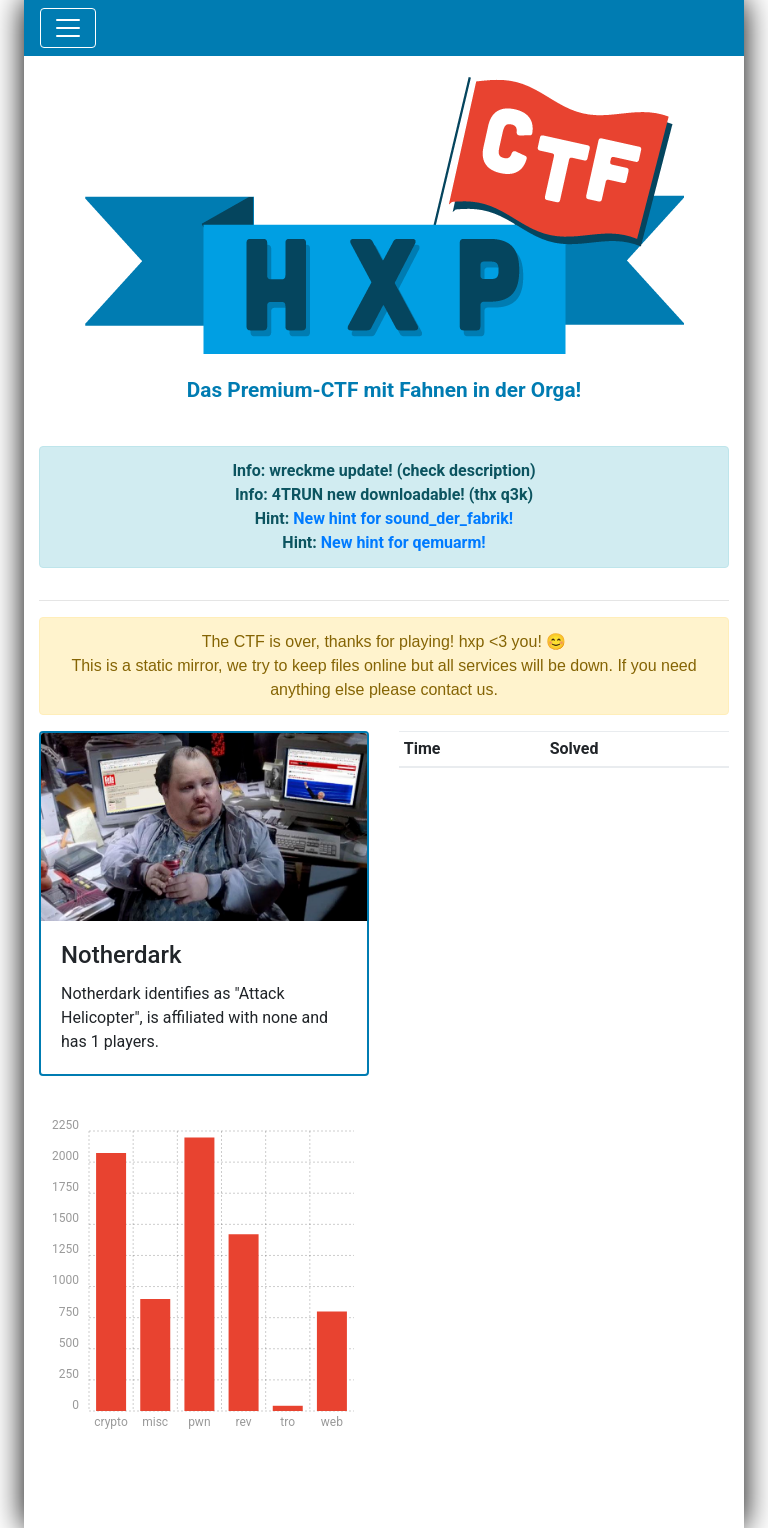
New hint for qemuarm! (403, 542)
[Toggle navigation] (68, 28)
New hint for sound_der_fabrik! (403, 518)
